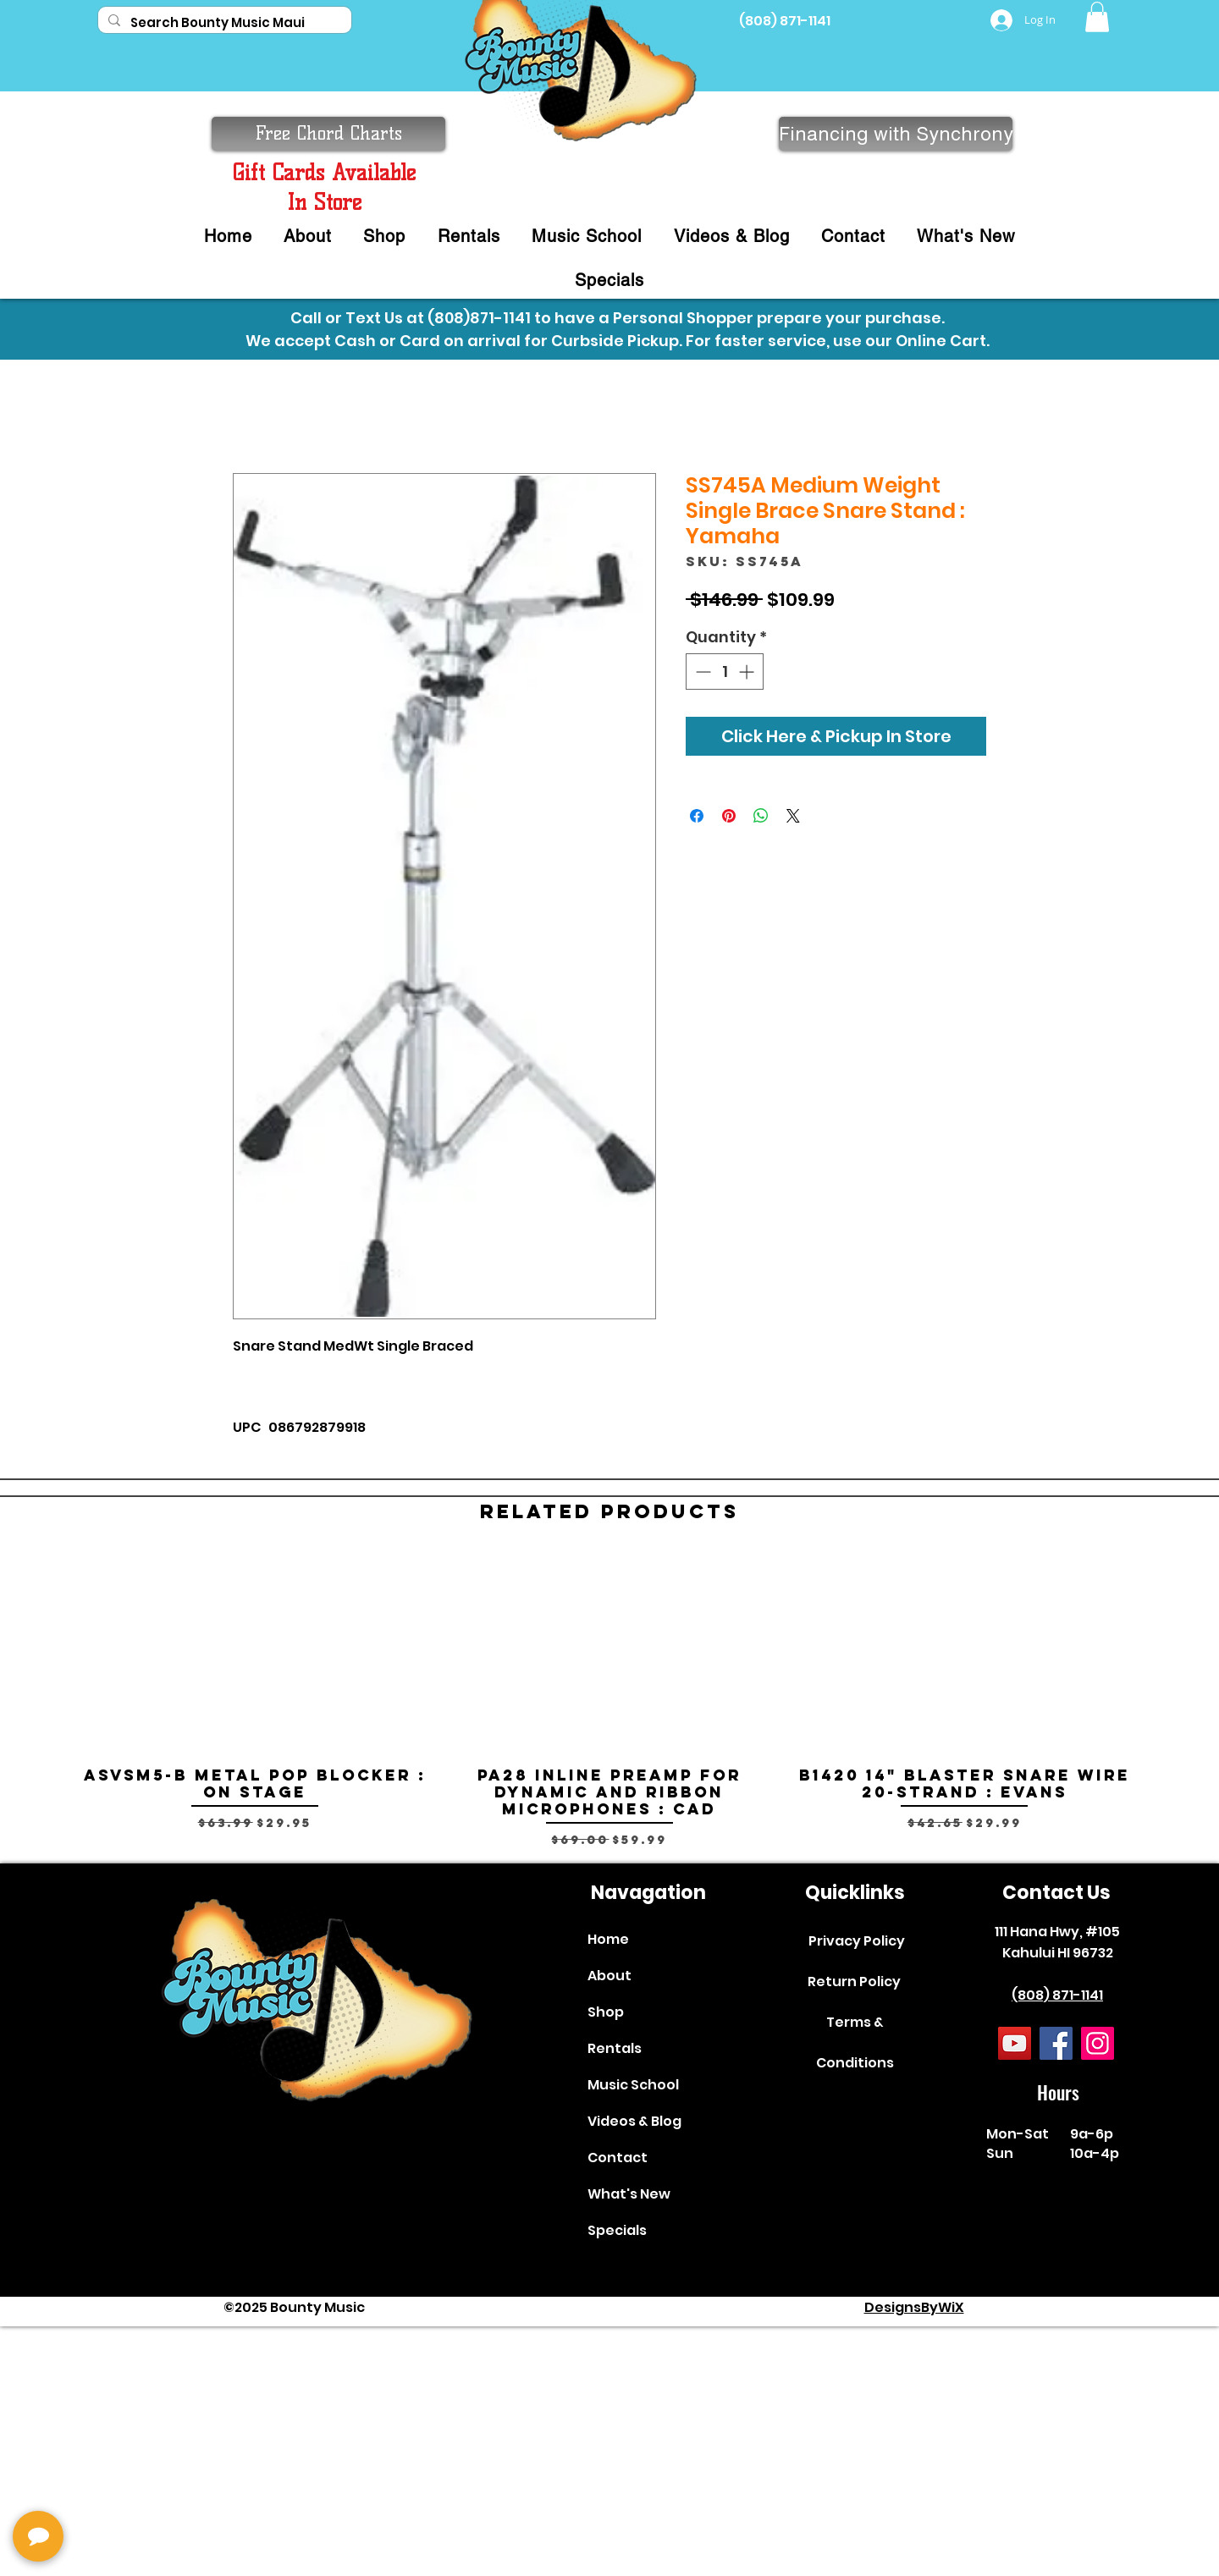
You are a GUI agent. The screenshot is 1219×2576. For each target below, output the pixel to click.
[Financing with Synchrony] (895, 134)
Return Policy (854, 1981)
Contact (617, 2157)
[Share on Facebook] (697, 816)
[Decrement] (701, 671)
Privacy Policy (856, 1941)
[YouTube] (1014, 2043)
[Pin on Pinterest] (729, 816)
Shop (605, 2012)
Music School (633, 2084)
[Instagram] (1097, 2043)
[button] (1097, 17)
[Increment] (748, 671)
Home (608, 1939)
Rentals (614, 2048)
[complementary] (122, 2483)
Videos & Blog (634, 2121)
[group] (609, 1701)
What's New (628, 2194)
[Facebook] (1056, 2043)
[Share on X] (793, 816)
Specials (617, 2230)
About (609, 1975)
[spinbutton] (724, 671)
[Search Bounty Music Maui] (223, 22)
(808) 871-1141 (784, 20)
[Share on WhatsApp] (761, 816)
